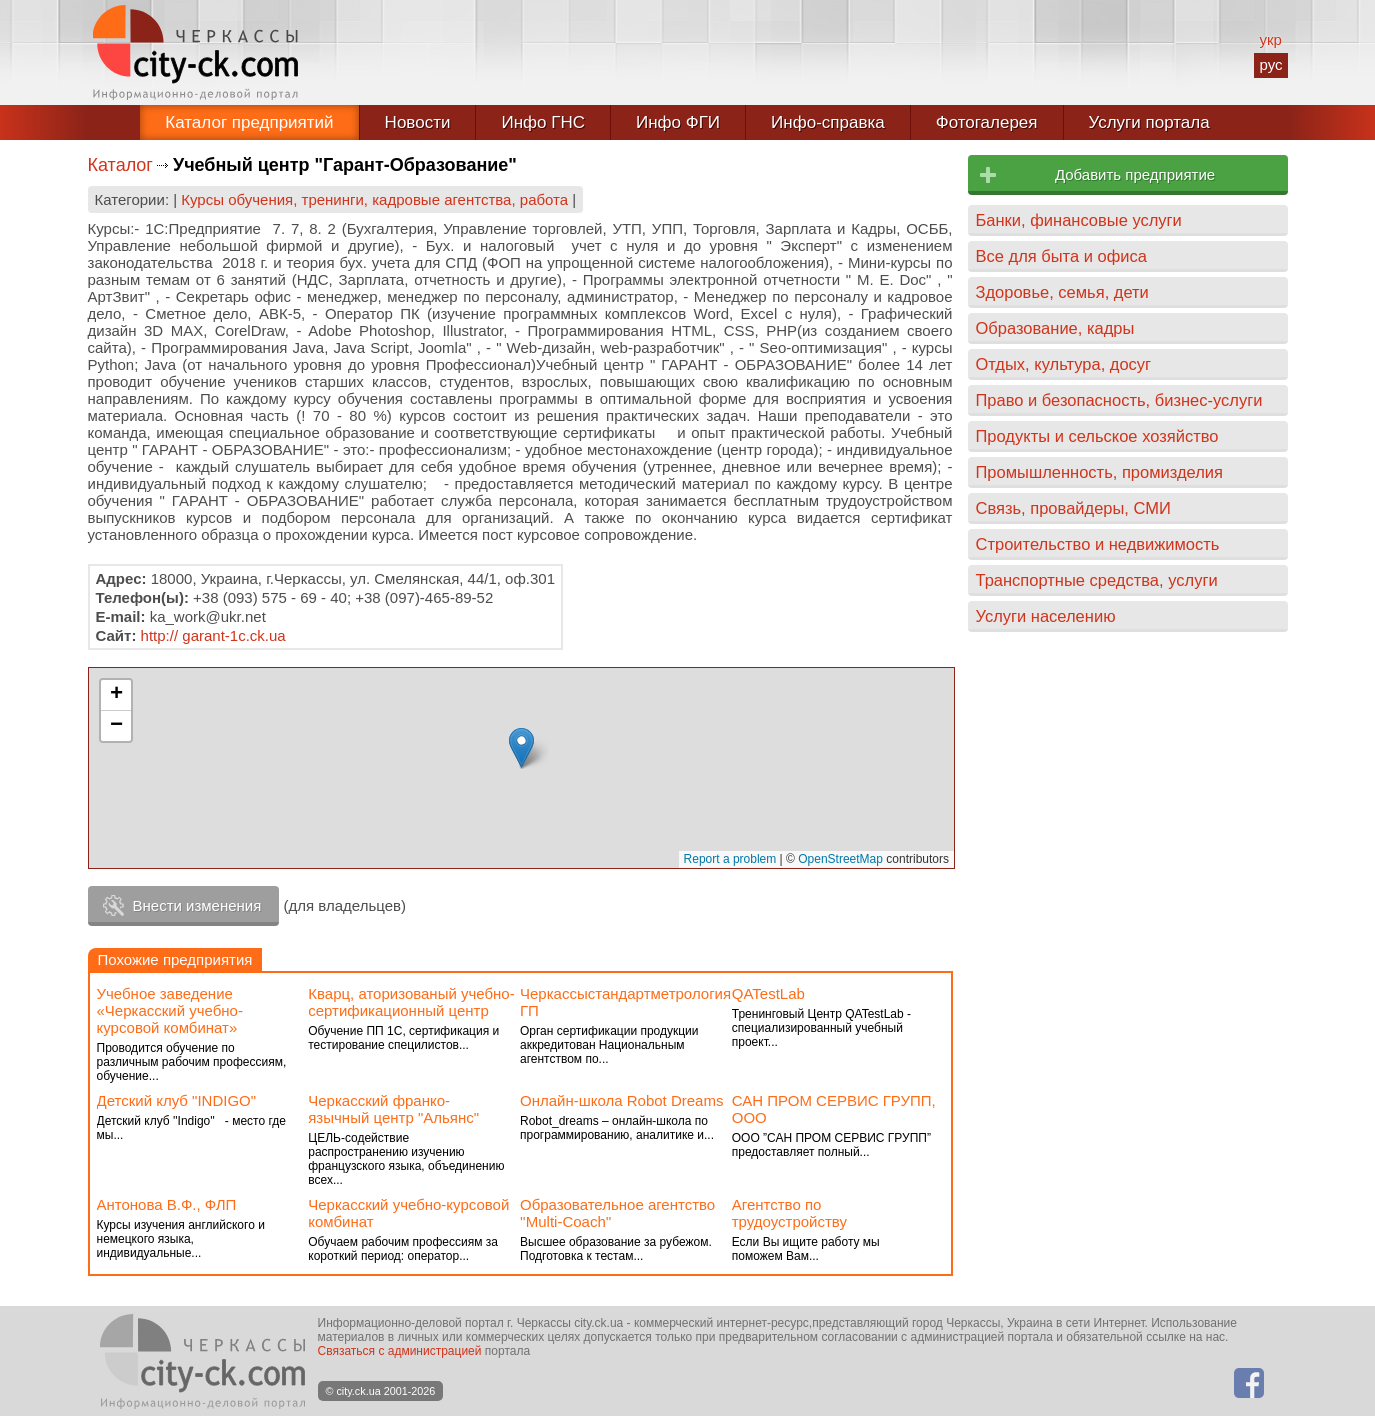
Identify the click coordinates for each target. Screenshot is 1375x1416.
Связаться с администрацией (400, 1351)
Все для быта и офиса (1061, 256)
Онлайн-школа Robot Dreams (621, 1100)
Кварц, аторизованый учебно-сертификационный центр (411, 1002)
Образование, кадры (1055, 328)
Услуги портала (1149, 122)
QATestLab (768, 993)
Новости (418, 122)
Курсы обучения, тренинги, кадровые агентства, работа (374, 199)
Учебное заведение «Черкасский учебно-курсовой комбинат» (170, 1010)
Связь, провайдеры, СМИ (1073, 508)
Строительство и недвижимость (1098, 544)
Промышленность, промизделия (1100, 472)
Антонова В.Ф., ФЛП (167, 1204)
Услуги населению (1046, 616)
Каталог (120, 165)
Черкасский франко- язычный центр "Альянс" (393, 1109)
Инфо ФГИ (678, 122)
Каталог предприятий (249, 122)
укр (1270, 39)
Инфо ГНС (543, 122)
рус (1270, 64)
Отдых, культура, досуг (1064, 364)
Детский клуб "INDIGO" (177, 1100)
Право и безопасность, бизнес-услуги (1119, 400)
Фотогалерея (987, 122)
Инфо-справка (828, 122)
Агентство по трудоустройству (789, 1213)
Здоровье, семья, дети (1062, 292)
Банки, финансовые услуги (1079, 220)
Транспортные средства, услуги (1097, 580)
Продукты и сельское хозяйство (1097, 436)
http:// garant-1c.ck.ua (213, 635)
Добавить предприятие (1135, 174)
